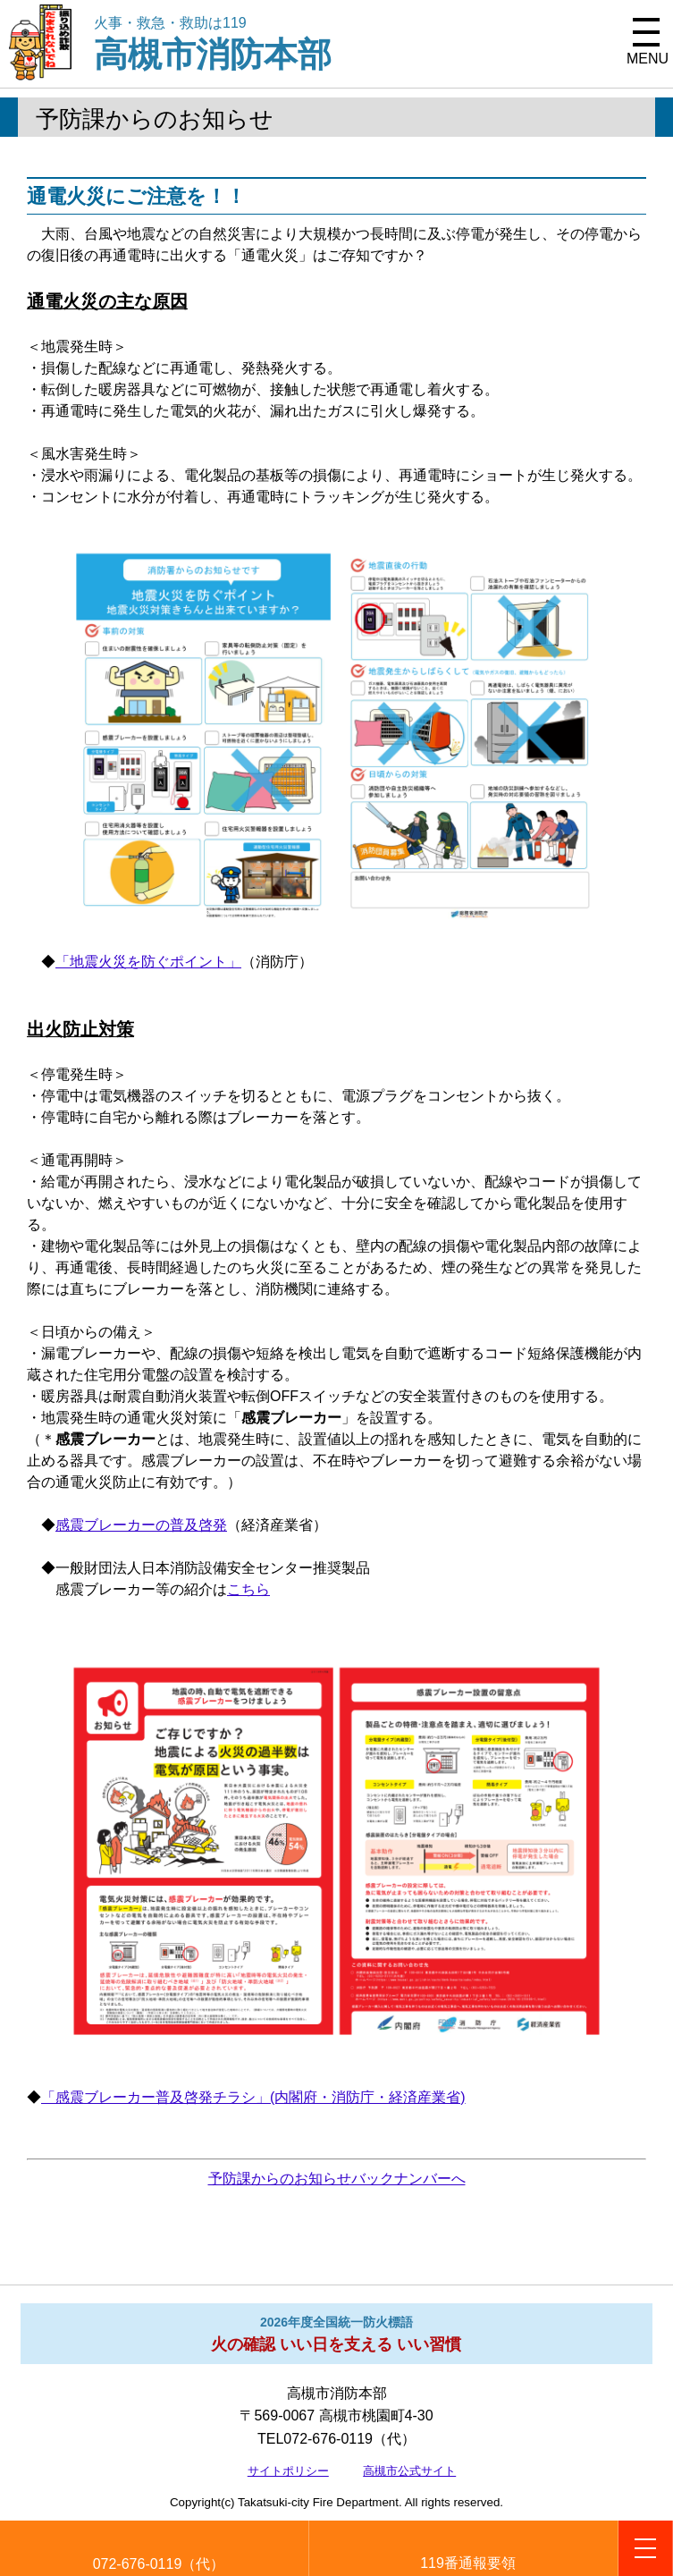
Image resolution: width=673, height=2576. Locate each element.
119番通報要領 (468, 2563)
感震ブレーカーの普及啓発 (141, 1525)
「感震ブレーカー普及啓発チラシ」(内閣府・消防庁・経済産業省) (253, 2097)
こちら (248, 1589)
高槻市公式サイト (409, 2471)
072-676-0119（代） (159, 2564)
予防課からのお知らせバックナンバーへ (337, 2178)
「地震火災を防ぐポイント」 (148, 961)
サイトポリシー (288, 2471)
